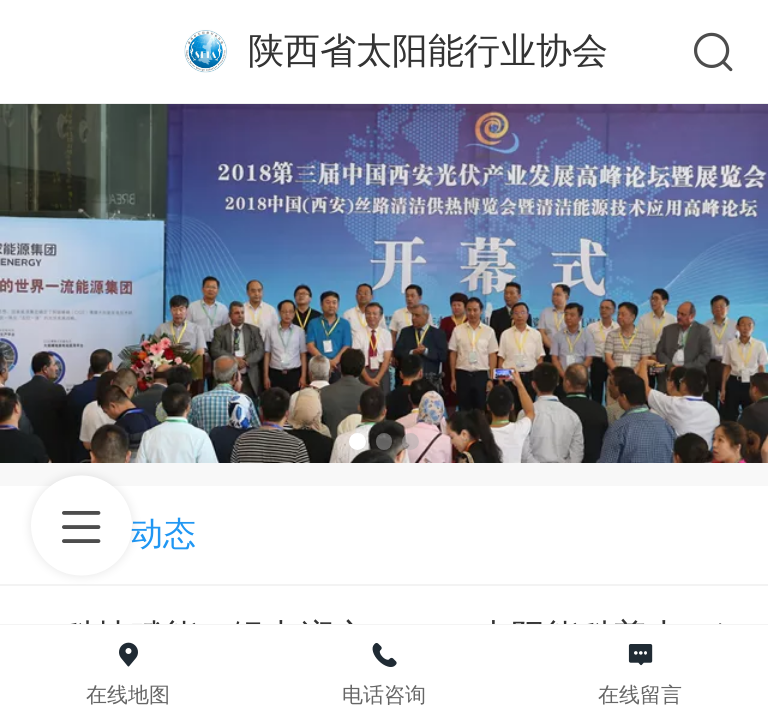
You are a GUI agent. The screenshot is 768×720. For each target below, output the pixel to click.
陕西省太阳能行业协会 (428, 50)
